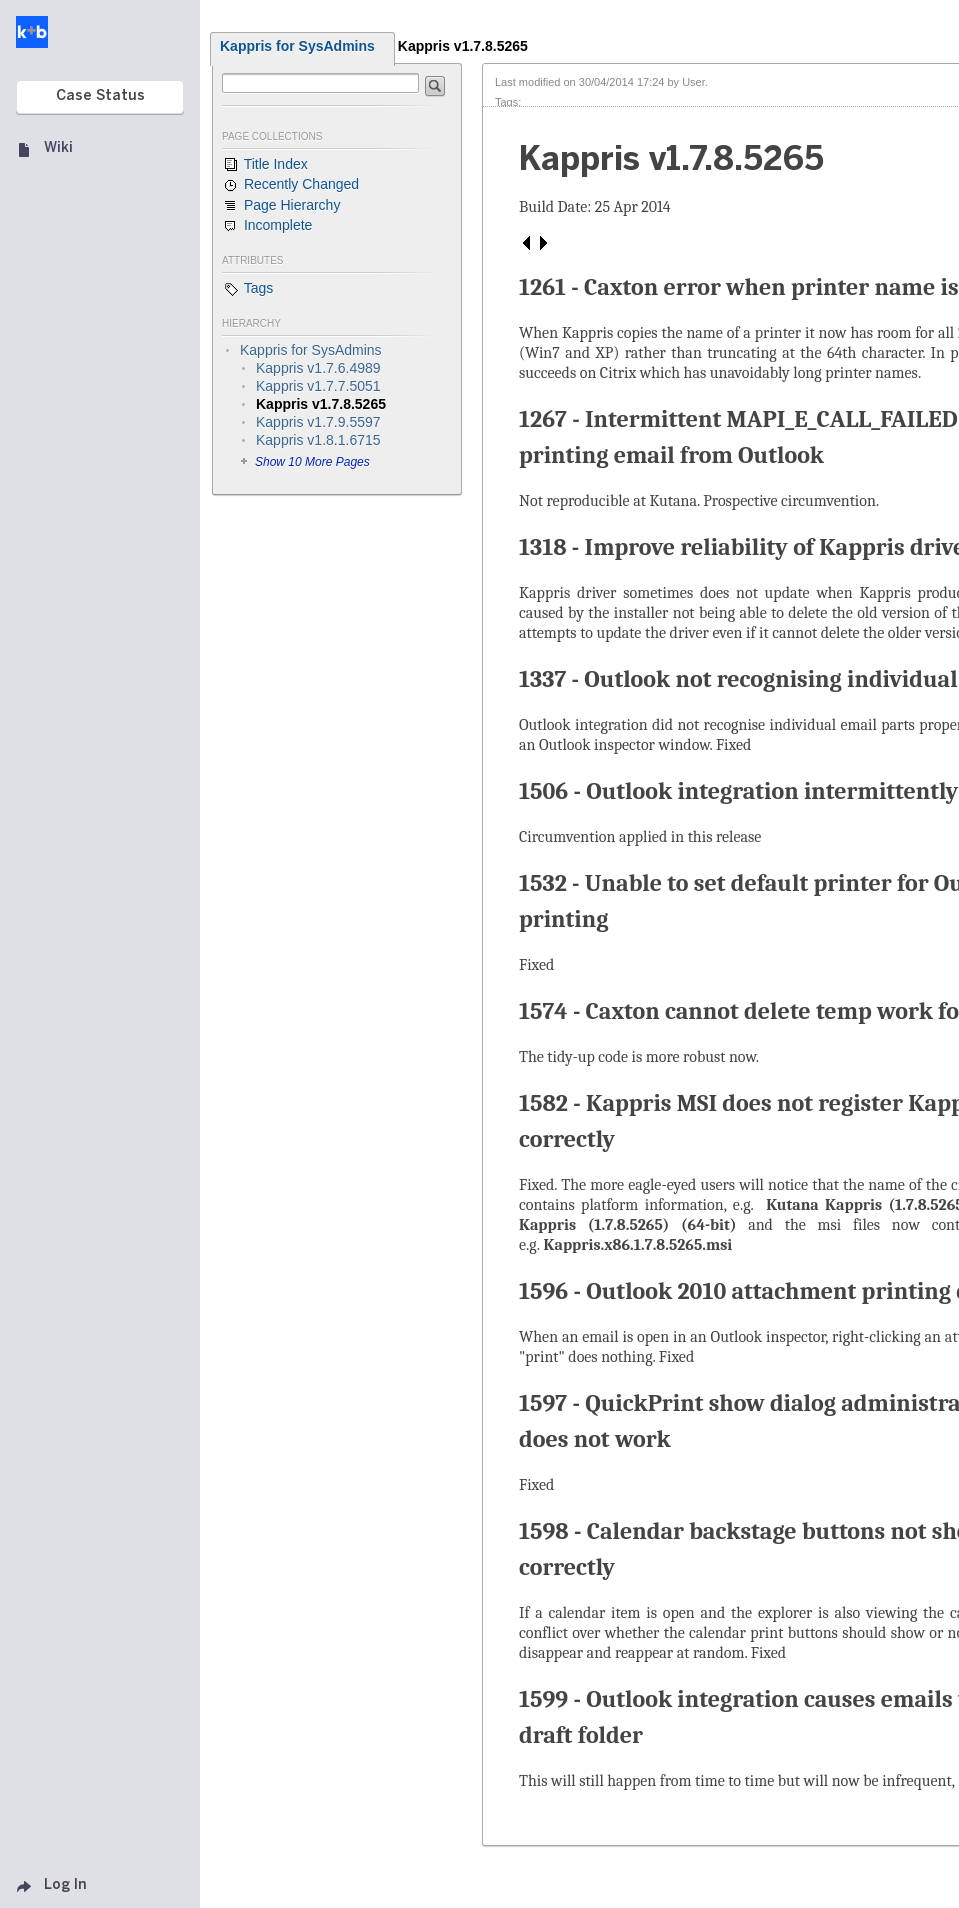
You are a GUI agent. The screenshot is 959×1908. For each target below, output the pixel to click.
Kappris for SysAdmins (297, 46)
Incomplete (267, 226)
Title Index (265, 165)
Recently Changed (290, 185)
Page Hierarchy (281, 206)
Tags (247, 289)
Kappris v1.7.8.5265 (463, 46)
